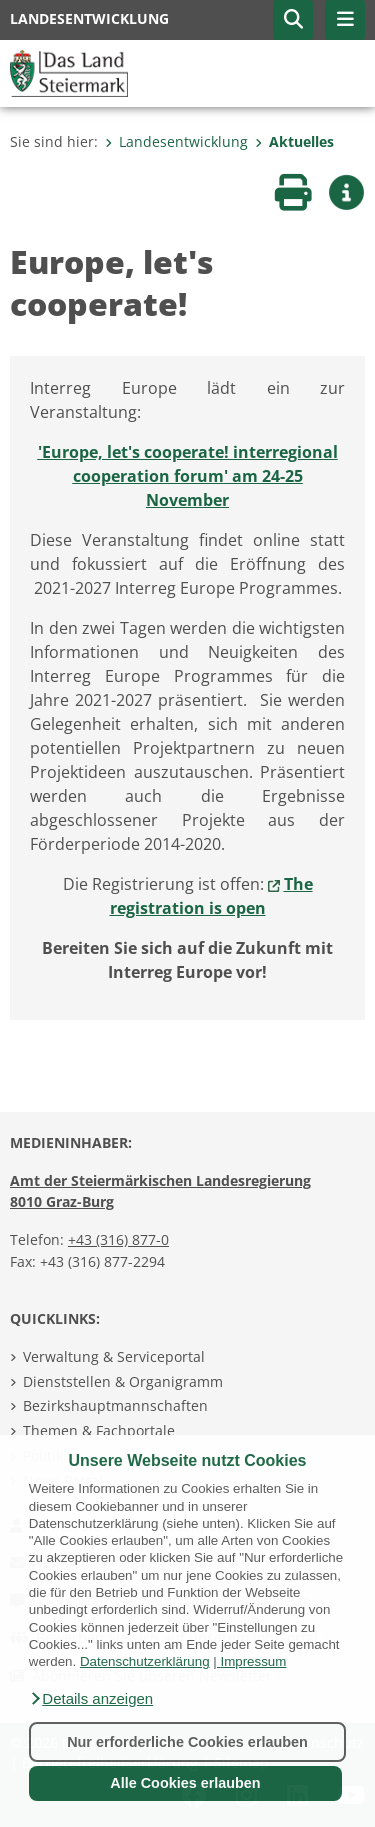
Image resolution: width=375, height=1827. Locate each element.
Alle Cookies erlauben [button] (185, 1783)
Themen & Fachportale (99, 1430)
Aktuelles (294, 141)
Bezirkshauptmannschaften (115, 1405)
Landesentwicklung (176, 141)
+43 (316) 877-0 (118, 1239)
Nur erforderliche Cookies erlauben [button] (187, 1742)
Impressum (253, 1661)
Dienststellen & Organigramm (123, 1381)
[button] (91, 1699)
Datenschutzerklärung (145, 1661)
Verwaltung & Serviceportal (114, 1356)
